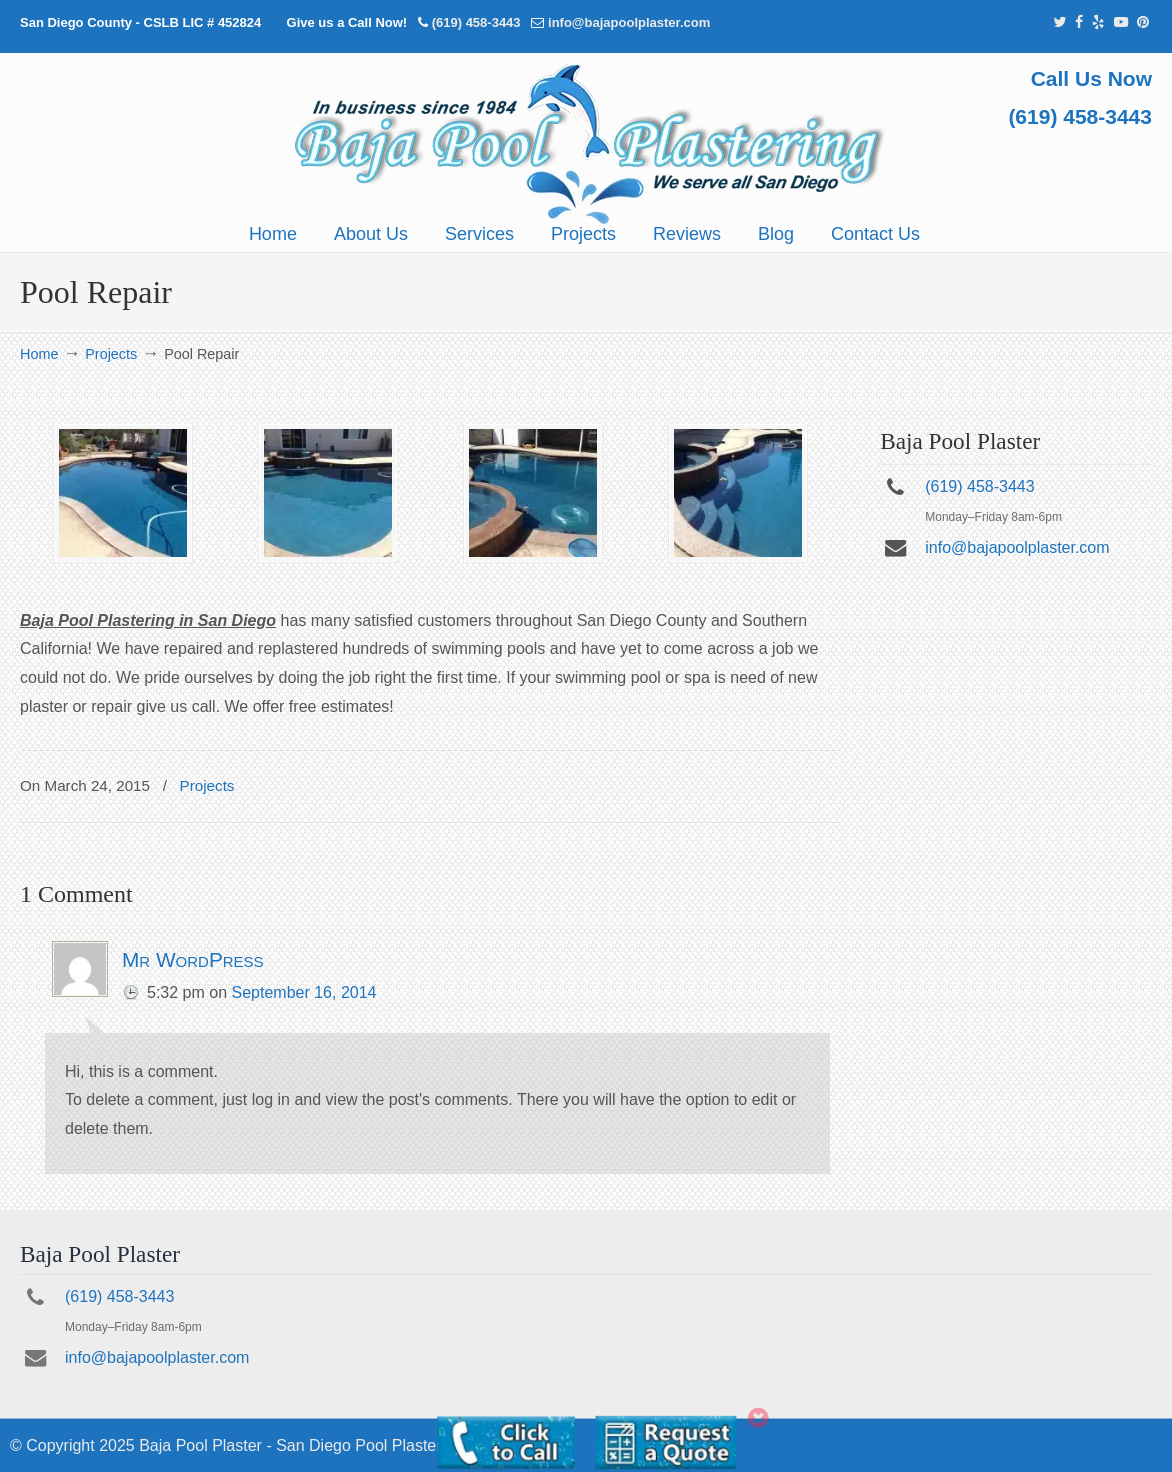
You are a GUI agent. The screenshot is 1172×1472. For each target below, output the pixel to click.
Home (39, 354)
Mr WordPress (193, 959)
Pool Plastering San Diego (586, 144)
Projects (111, 354)
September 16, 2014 (304, 992)
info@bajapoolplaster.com (629, 22)
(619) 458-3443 (476, 22)
